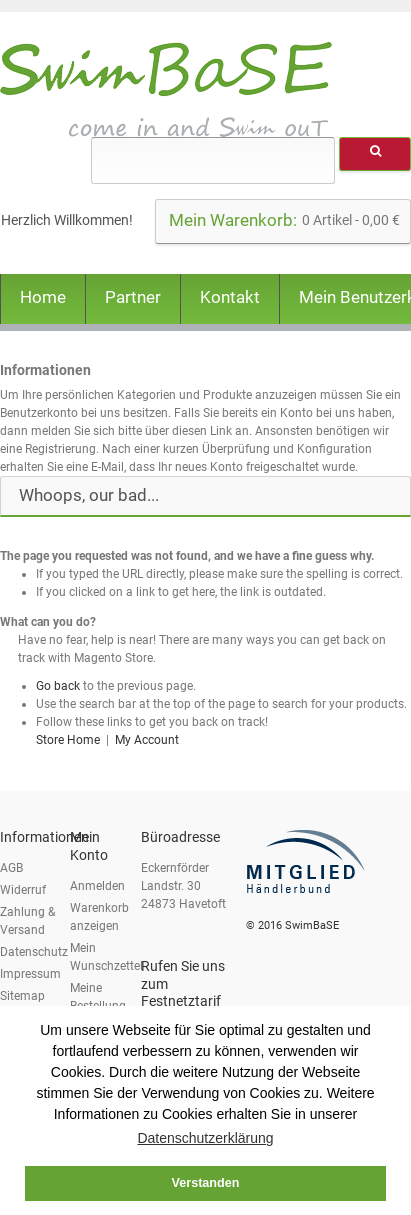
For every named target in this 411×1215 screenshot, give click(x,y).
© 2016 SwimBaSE (292, 925)
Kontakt (230, 297)
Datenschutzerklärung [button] (205, 1138)
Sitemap (22, 996)
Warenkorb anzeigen (99, 917)
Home (43, 297)
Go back (58, 686)
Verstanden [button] (206, 1183)
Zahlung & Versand (27, 921)
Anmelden (97, 886)
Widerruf (23, 890)
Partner (133, 297)
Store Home (68, 740)
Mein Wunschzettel (106, 957)
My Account (147, 740)
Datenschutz (34, 952)
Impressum (30, 974)
